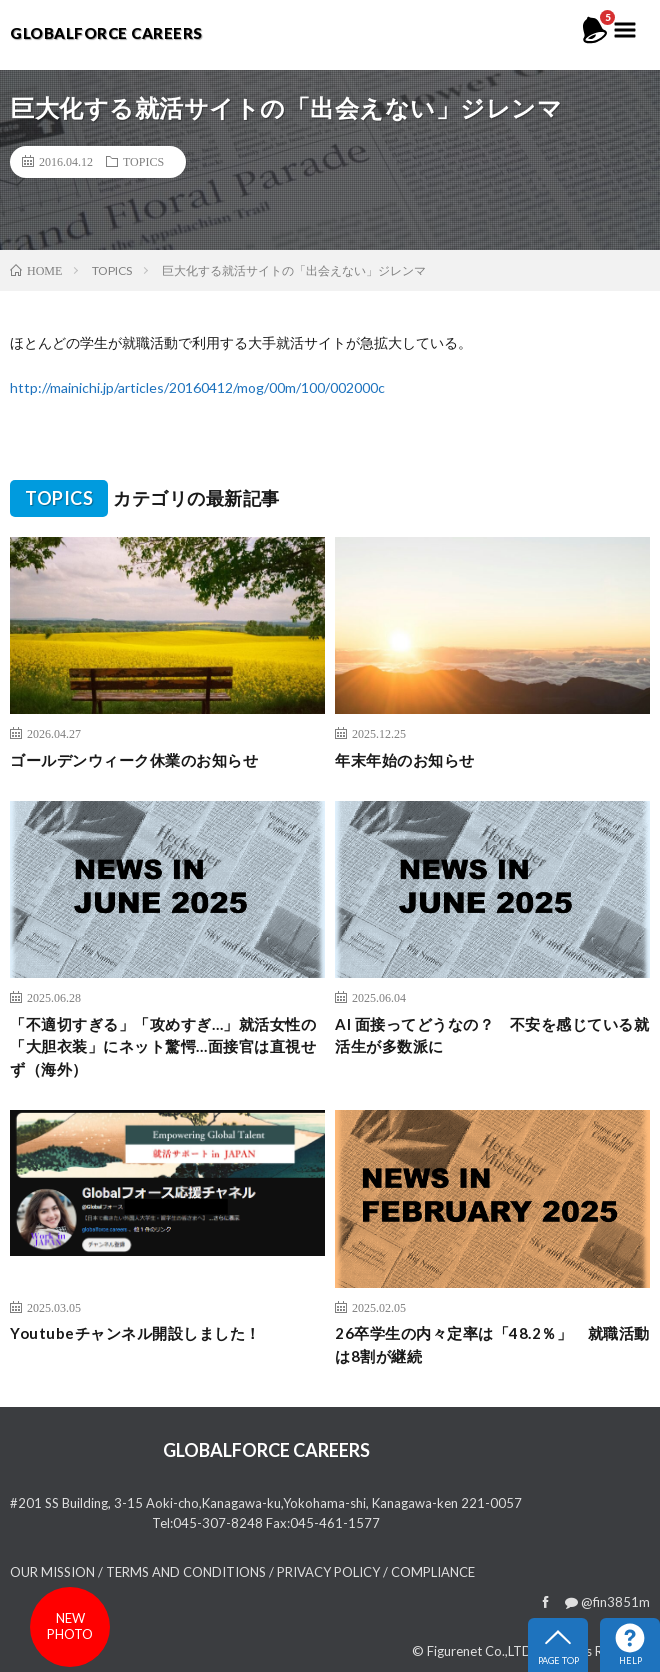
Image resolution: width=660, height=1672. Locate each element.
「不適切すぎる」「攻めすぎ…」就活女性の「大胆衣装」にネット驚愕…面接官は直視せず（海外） (163, 1046)
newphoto (70, 1626)
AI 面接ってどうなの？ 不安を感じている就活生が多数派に (492, 1035)
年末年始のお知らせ (405, 760)
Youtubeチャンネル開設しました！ (135, 1333)
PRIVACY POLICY (328, 1572)
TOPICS (143, 161)
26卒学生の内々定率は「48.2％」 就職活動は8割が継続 (492, 1344)
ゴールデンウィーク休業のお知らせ (134, 760)
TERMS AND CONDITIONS (186, 1572)
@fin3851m (607, 1602)
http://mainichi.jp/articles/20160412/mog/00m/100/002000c (197, 387)
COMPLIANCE (433, 1572)
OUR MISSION (52, 1572)
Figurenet (454, 1651)
